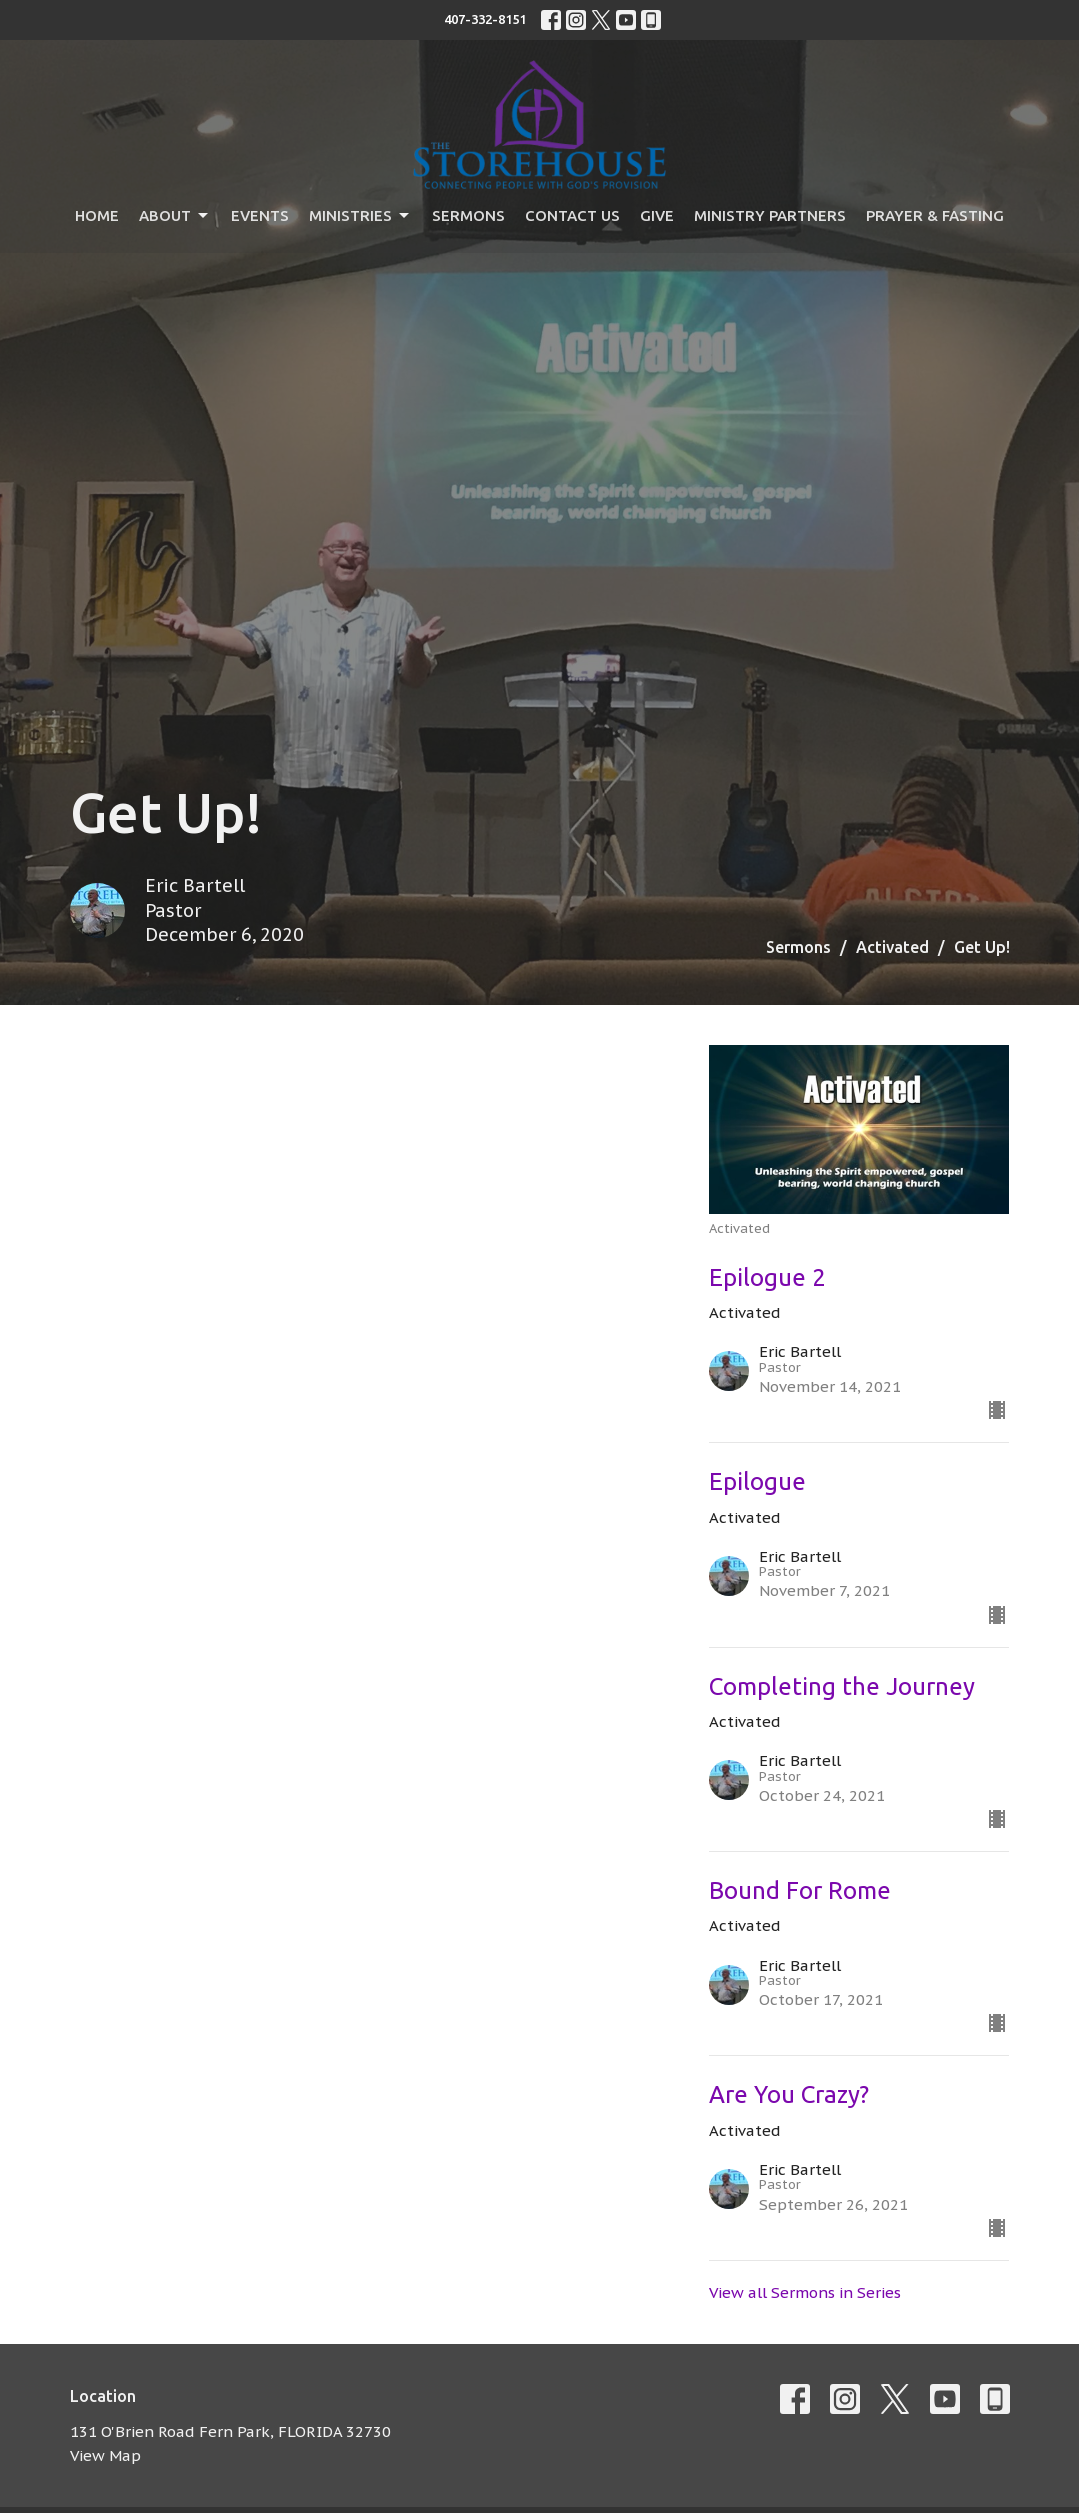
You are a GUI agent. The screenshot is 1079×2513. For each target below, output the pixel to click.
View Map (105, 2455)
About (175, 216)
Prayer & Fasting (935, 215)
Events (260, 215)
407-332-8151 (485, 19)
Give (657, 215)
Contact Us (572, 215)
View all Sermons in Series (805, 2292)
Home (97, 215)
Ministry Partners (770, 215)
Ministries (360, 216)
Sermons (468, 215)
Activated (892, 947)
